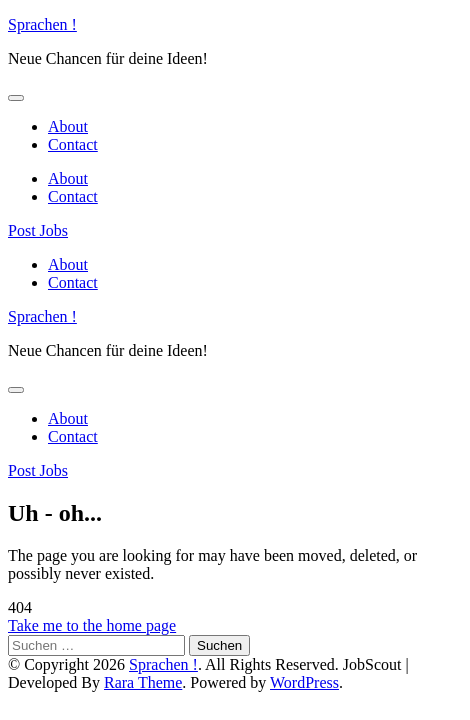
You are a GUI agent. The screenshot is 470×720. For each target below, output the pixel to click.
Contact (73, 144)
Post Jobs (38, 230)
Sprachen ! (42, 24)
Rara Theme (143, 682)
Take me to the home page (92, 625)
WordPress (304, 682)
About (68, 126)
